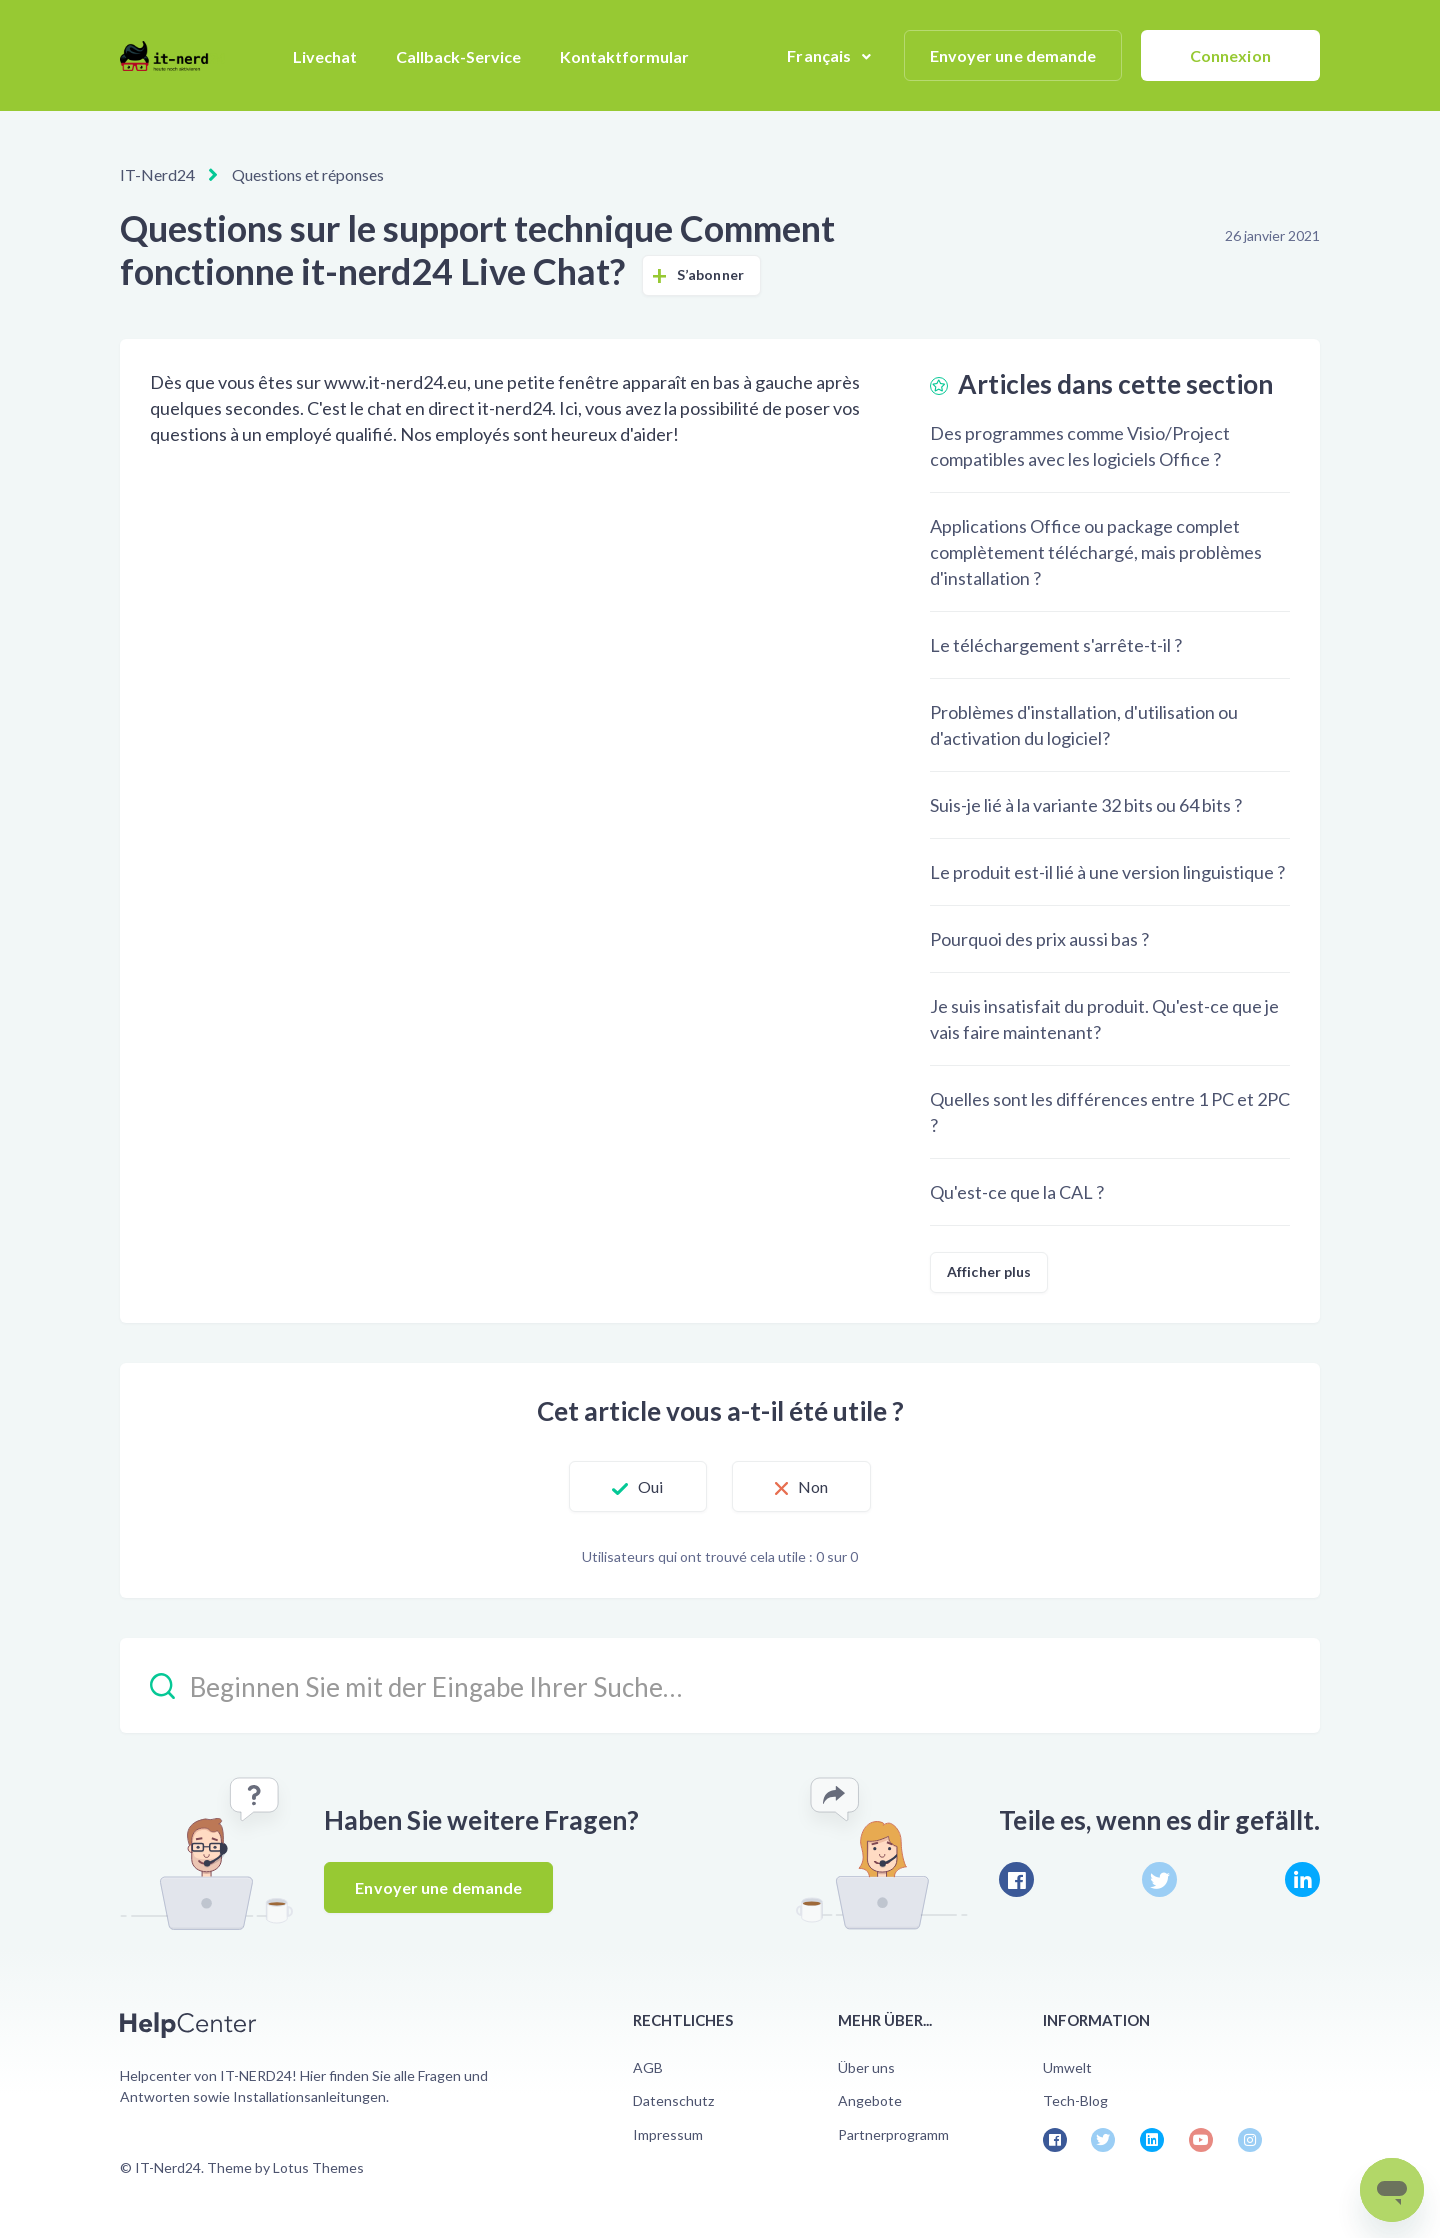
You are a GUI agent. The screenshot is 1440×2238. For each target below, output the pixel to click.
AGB (648, 2067)
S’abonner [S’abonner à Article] (710, 274)
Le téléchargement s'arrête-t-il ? (1056, 645)
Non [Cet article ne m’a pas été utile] (813, 1486)
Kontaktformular (624, 56)
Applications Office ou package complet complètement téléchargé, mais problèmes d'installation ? (1096, 552)
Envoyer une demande (1013, 55)
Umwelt (1067, 2067)
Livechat (325, 56)
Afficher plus (989, 1271)
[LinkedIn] (1302, 1879)
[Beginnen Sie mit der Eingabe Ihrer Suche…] (720, 1685)
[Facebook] (1016, 1879)
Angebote (870, 2100)
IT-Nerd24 (157, 174)
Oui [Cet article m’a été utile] (650, 1486)
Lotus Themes (318, 2167)
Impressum (668, 2134)
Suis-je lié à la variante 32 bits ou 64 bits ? (1086, 805)
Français (820, 55)
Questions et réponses (308, 174)
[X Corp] (1159, 1879)
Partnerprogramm (893, 2134)
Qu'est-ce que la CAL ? (1017, 1192)
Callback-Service (458, 56)
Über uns (866, 2067)
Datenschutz (673, 2100)
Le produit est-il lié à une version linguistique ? (1107, 872)
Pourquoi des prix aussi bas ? (1039, 939)
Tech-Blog (1075, 2100)
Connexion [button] (1230, 55)
